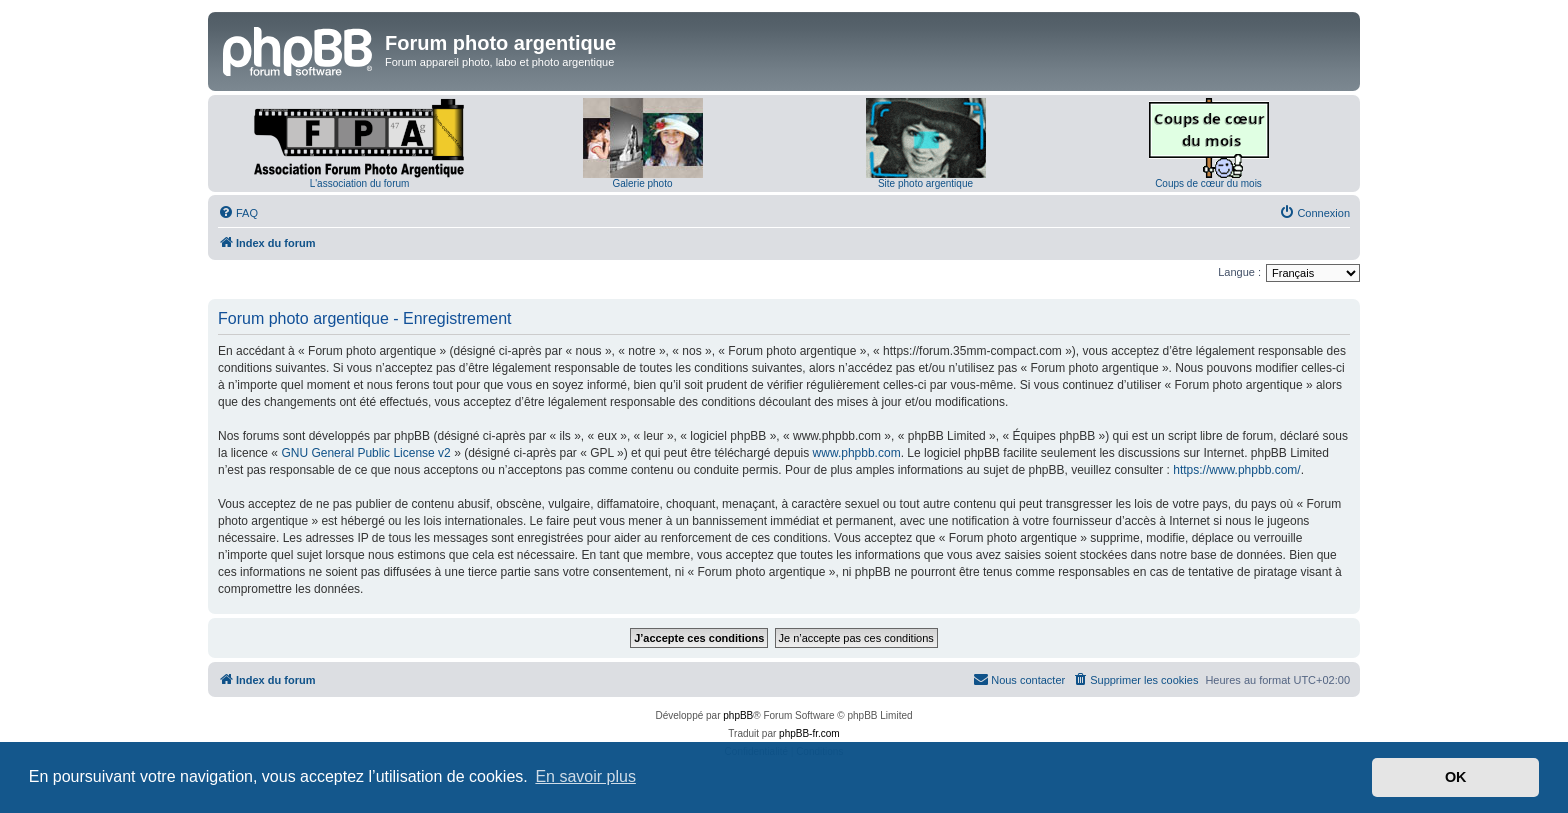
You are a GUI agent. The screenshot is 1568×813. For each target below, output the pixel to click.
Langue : (1239, 272)
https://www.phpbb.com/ (1236, 470)
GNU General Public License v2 (365, 453)
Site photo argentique (925, 183)
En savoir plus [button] (585, 776)
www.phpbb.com (857, 453)
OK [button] (1456, 777)
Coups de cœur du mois (1208, 183)
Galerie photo (642, 183)
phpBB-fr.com (809, 733)
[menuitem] (238, 213)
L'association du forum (360, 183)
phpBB (738, 715)
